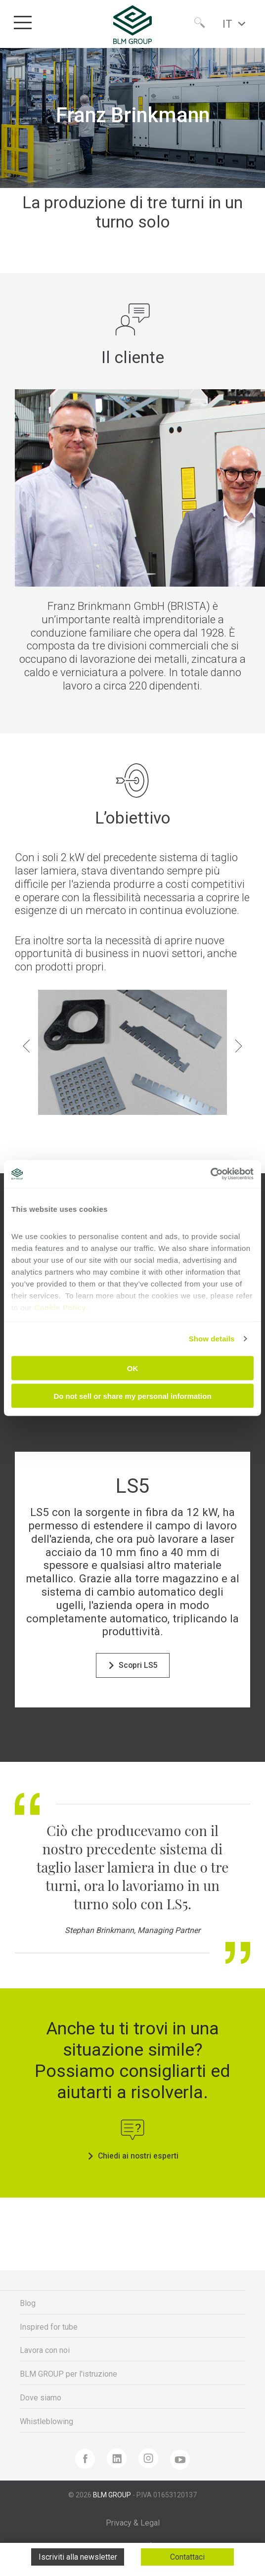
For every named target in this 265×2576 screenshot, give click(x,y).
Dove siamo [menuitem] (40, 2397)
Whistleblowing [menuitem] (46, 2421)
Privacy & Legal (133, 2523)
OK (132, 1368)
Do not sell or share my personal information (132, 1396)
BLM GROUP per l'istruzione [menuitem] (68, 2374)
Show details (212, 1338)
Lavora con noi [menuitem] (45, 2350)
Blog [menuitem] (28, 2303)
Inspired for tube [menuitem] (49, 2327)
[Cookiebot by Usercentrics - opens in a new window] (210, 1174)
